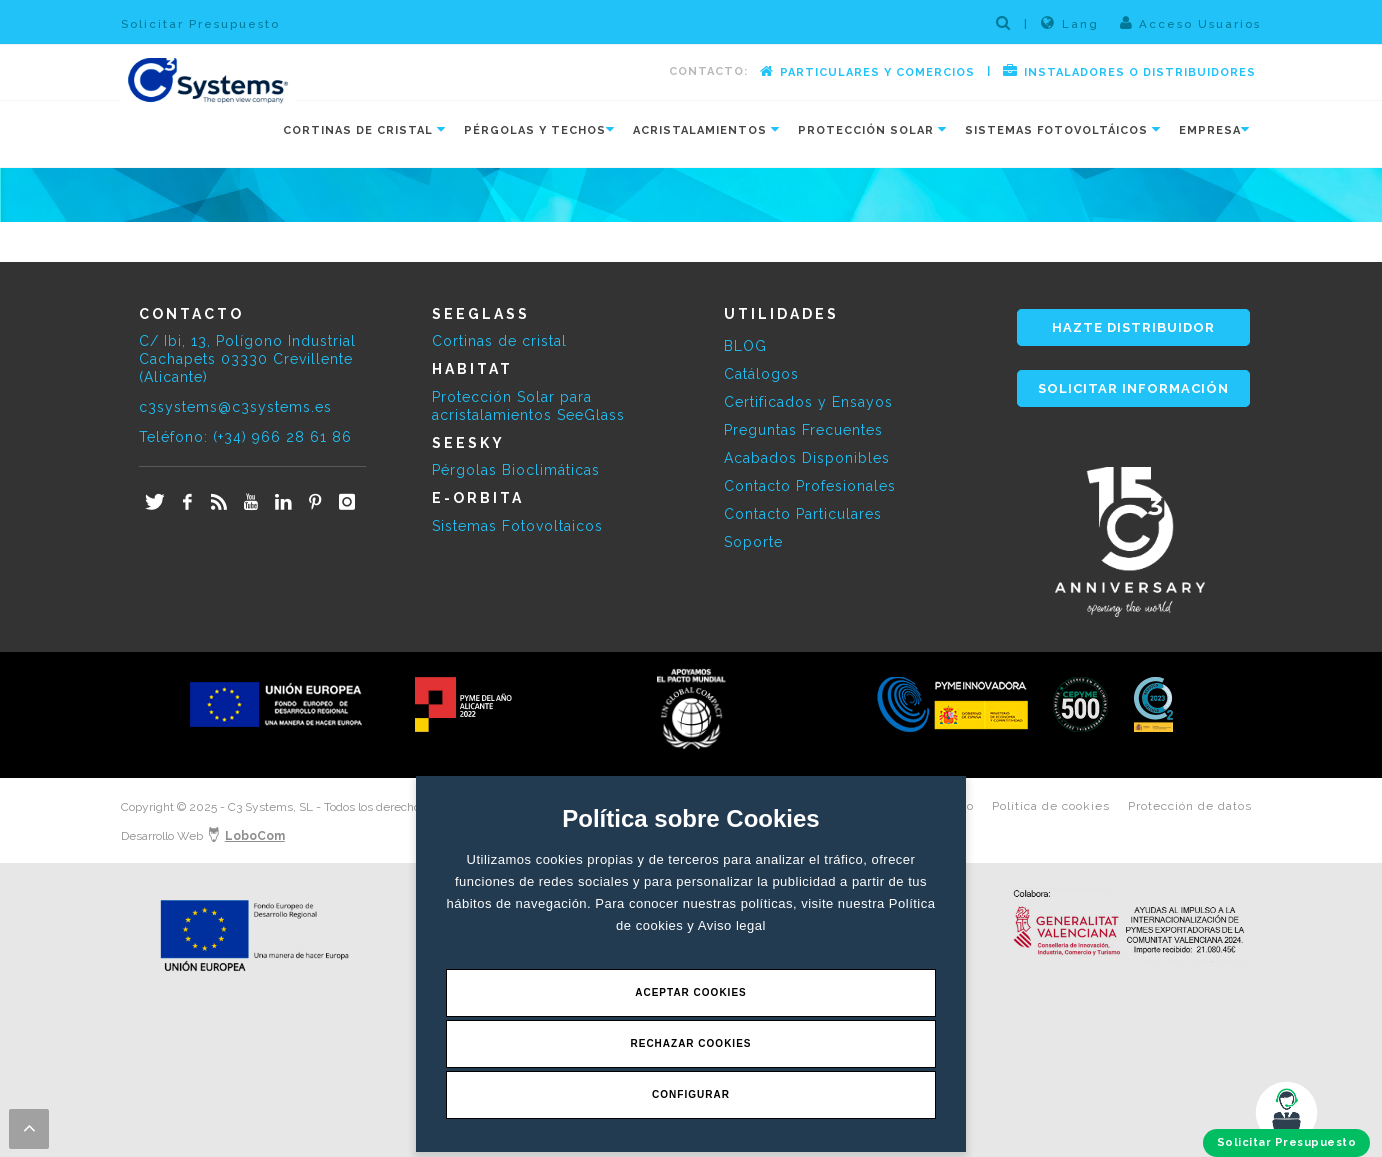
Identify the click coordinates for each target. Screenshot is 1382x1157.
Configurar (691, 1094)
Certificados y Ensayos (808, 402)
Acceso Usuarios (1190, 23)
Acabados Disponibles (807, 458)
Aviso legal (732, 925)
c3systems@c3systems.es (235, 407)
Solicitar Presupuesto (200, 24)
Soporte (753, 542)
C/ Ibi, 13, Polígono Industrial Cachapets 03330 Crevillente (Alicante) (247, 359)
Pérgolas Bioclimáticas (516, 470)
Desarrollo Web (203, 836)
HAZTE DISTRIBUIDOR (1133, 327)
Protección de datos (1190, 806)
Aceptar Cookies (691, 992)
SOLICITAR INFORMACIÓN (1133, 388)
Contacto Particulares (803, 514)
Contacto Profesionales (810, 486)
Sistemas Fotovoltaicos (517, 526)
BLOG (745, 346)
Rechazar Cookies (690, 1043)
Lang (1070, 23)
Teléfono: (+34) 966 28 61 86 (245, 437)
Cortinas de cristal (499, 341)
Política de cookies (1051, 806)
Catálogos (761, 374)
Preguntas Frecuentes (803, 430)
